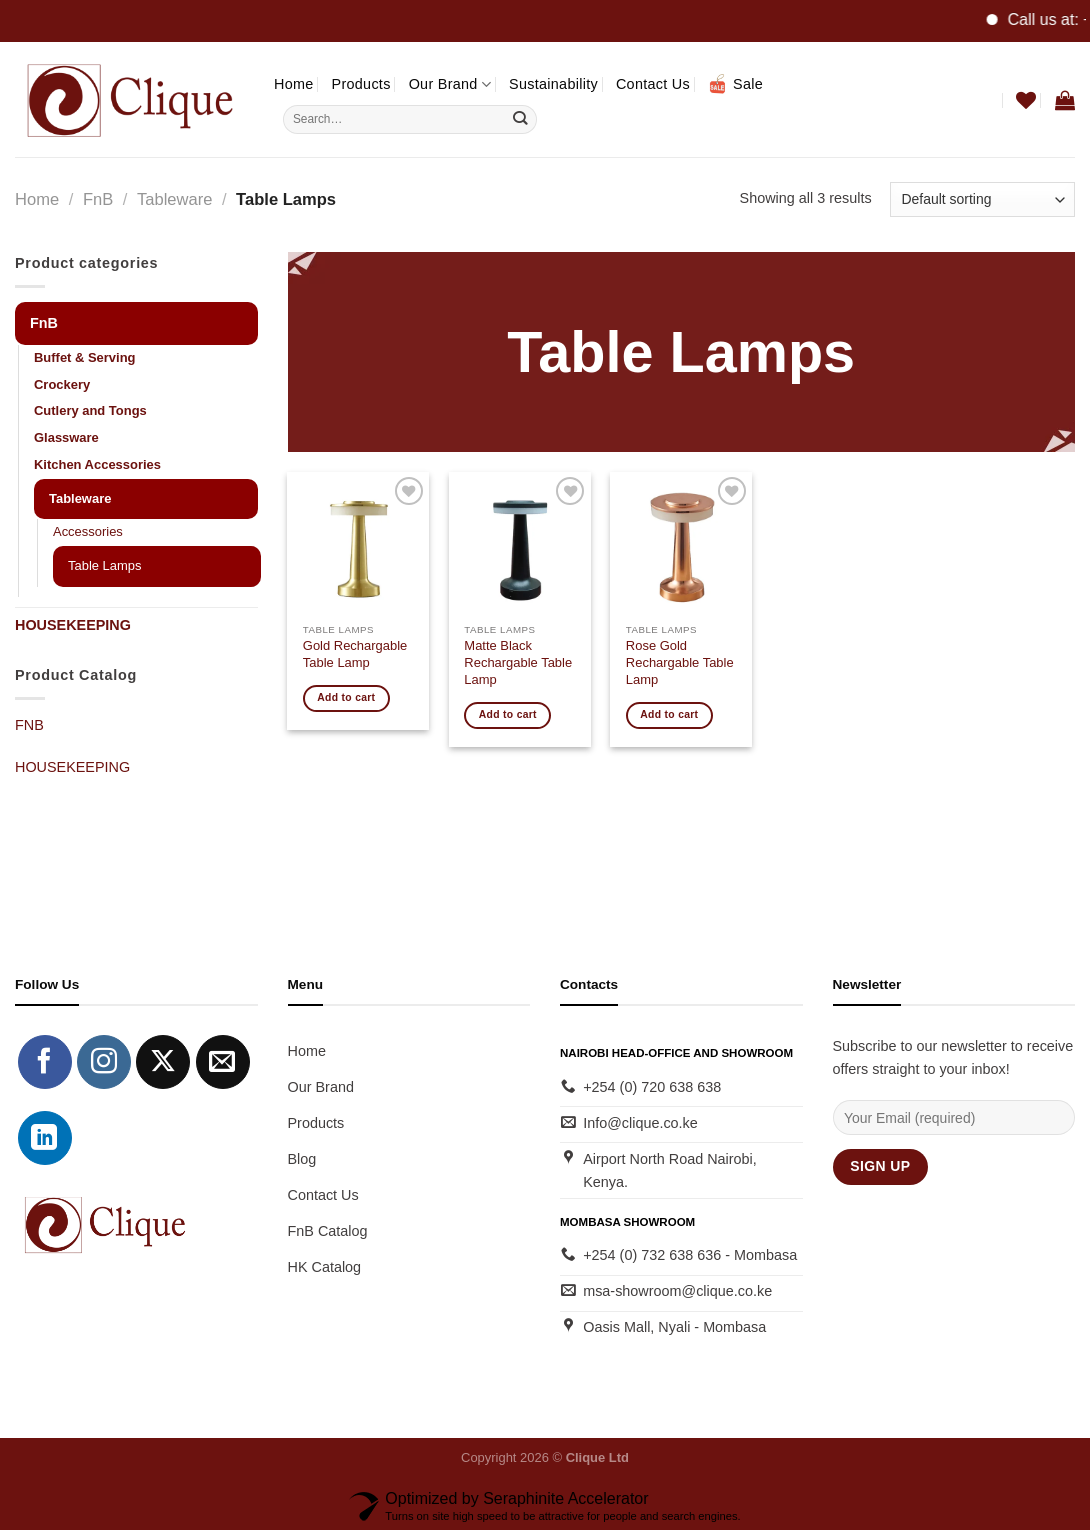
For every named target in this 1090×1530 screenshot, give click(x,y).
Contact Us (653, 84)
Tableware (174, 199)
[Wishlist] (1026, 100)
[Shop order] (982, 199)
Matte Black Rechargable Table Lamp (518, 662)
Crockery (62, 384)
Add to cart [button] (346, 697)
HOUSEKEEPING (73, 625)
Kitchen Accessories (97, 464)
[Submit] (520, 119)
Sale (735, 84)
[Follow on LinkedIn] (45, 1138)
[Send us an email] (223, 1062)
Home (294, 84)
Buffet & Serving (84, 357)
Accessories (88, 531)
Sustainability (553, 84)
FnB (98, 199)
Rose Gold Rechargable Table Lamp (680, 662)
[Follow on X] (163, 1062)
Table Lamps (104, 565)
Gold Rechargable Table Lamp (355, 654)
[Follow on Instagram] (104, 1062)
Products (361, 84)
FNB (29, 725)
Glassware (66, 437)
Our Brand (450, 84)
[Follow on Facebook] (45, 1062)
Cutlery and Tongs (90, 410)
